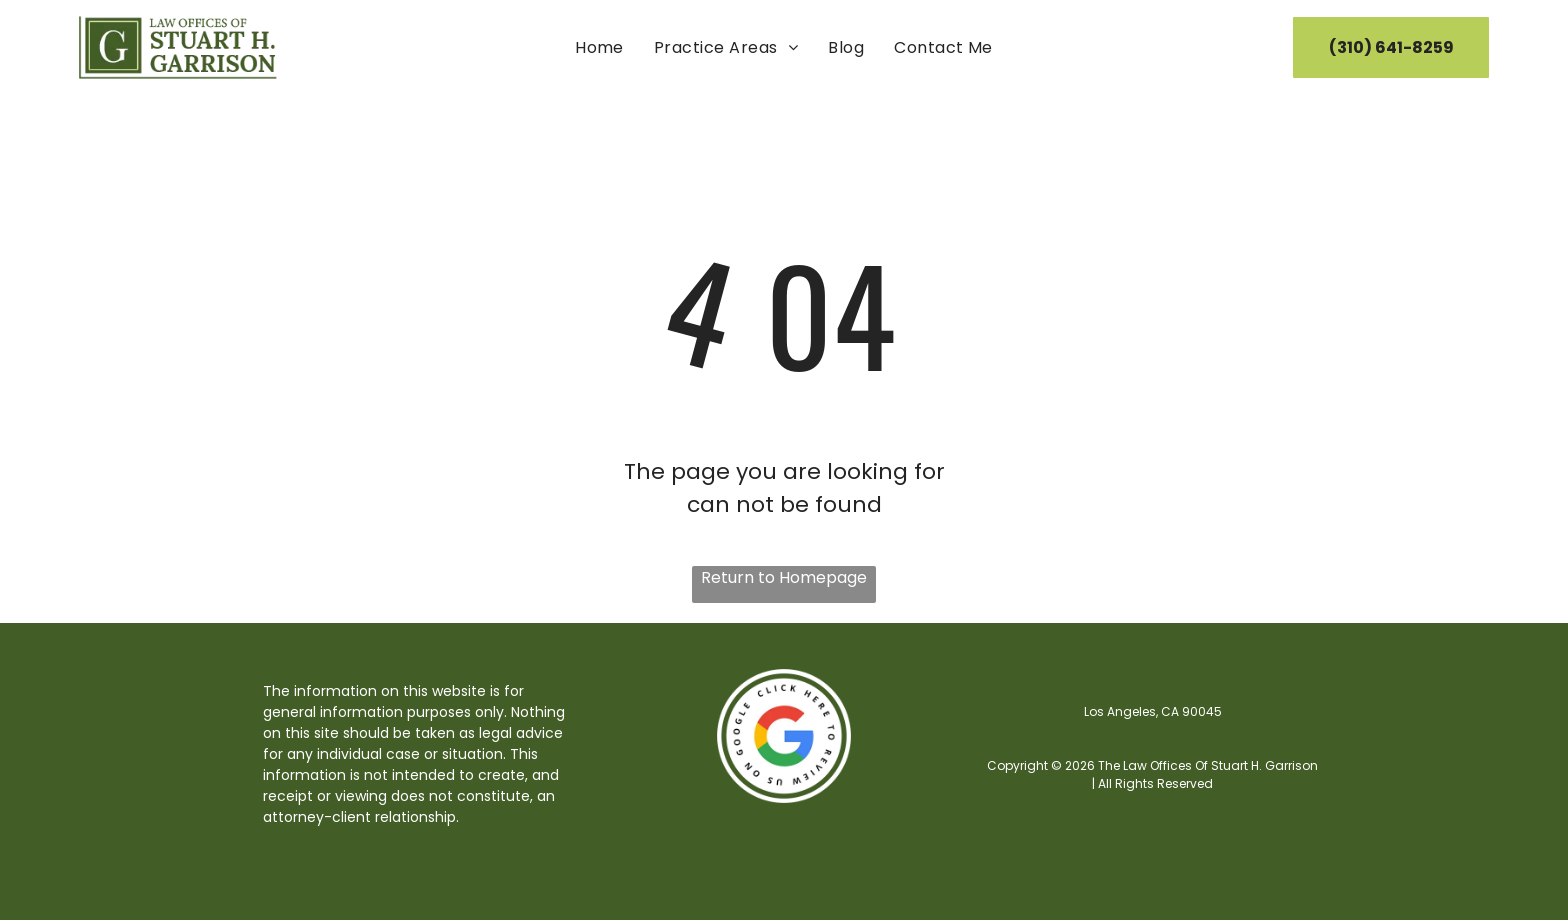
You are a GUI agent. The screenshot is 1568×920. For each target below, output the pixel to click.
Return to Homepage (784, 577)
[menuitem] (599, 47)
